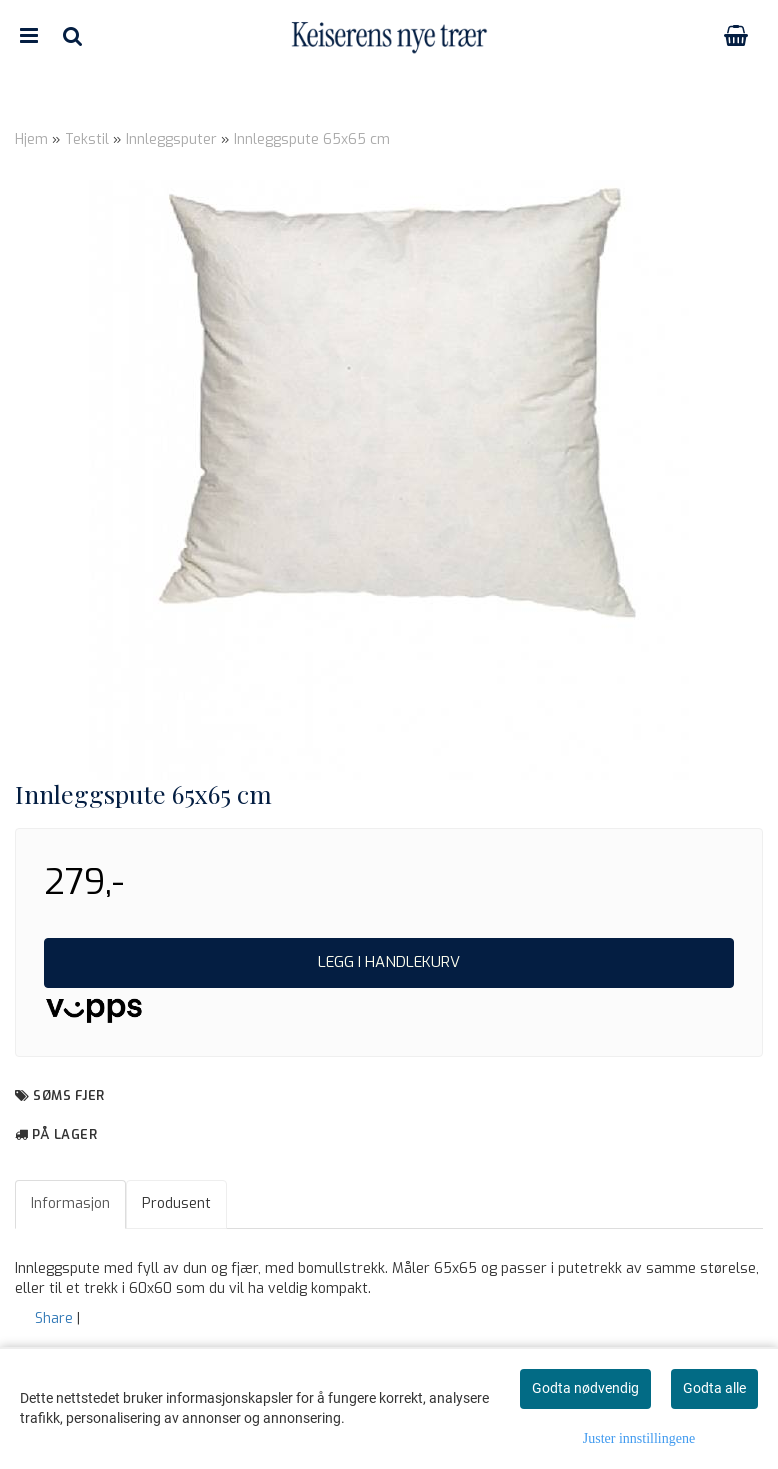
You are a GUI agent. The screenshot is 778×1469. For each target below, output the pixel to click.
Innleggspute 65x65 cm (312, 139)
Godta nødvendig (585, 1388)
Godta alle (714, 1388)
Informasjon (70, 1203)
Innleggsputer (171, 139)
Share (54, 1318)
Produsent (176, 1203)
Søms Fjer (69, 1095)
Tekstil (87, 139)
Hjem (31, 139)
